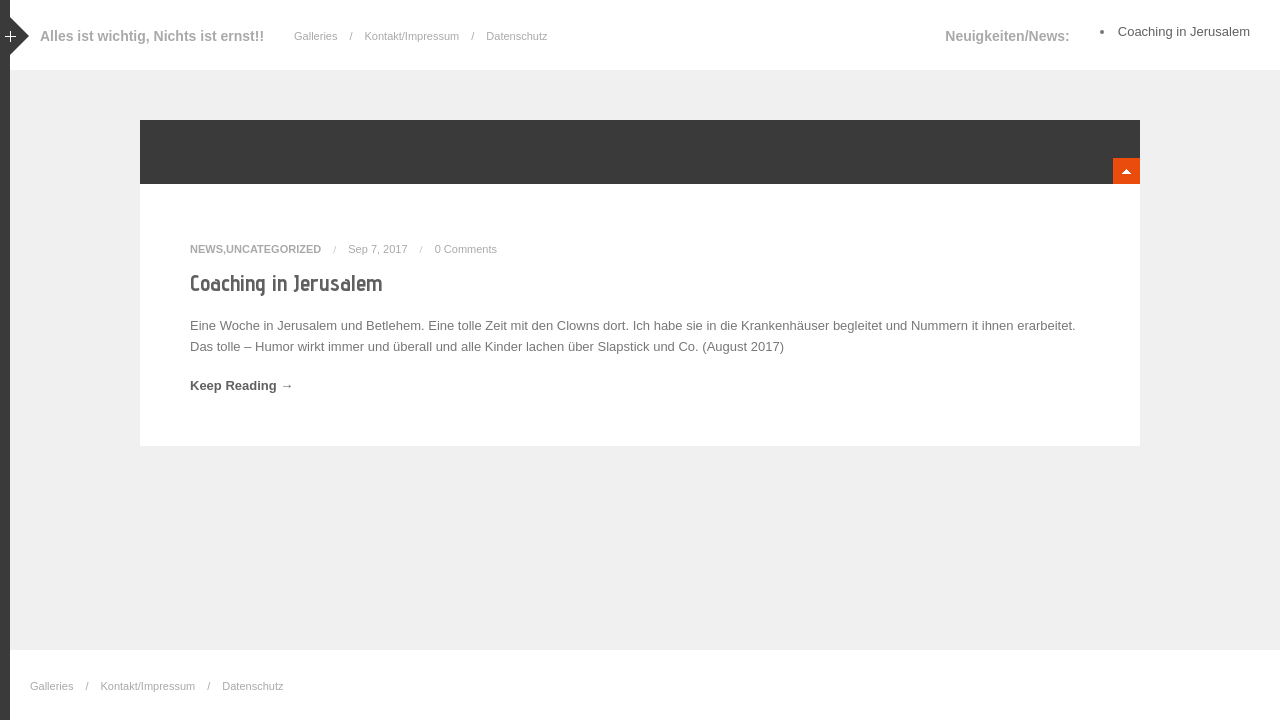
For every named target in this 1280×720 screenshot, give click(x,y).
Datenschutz (516, 36)
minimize (1126, 171)
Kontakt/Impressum (412, 36)
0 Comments (466, 249)
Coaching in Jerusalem (286, 282)
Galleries (315, 36)
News (206, 249)
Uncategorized (273, 249)
